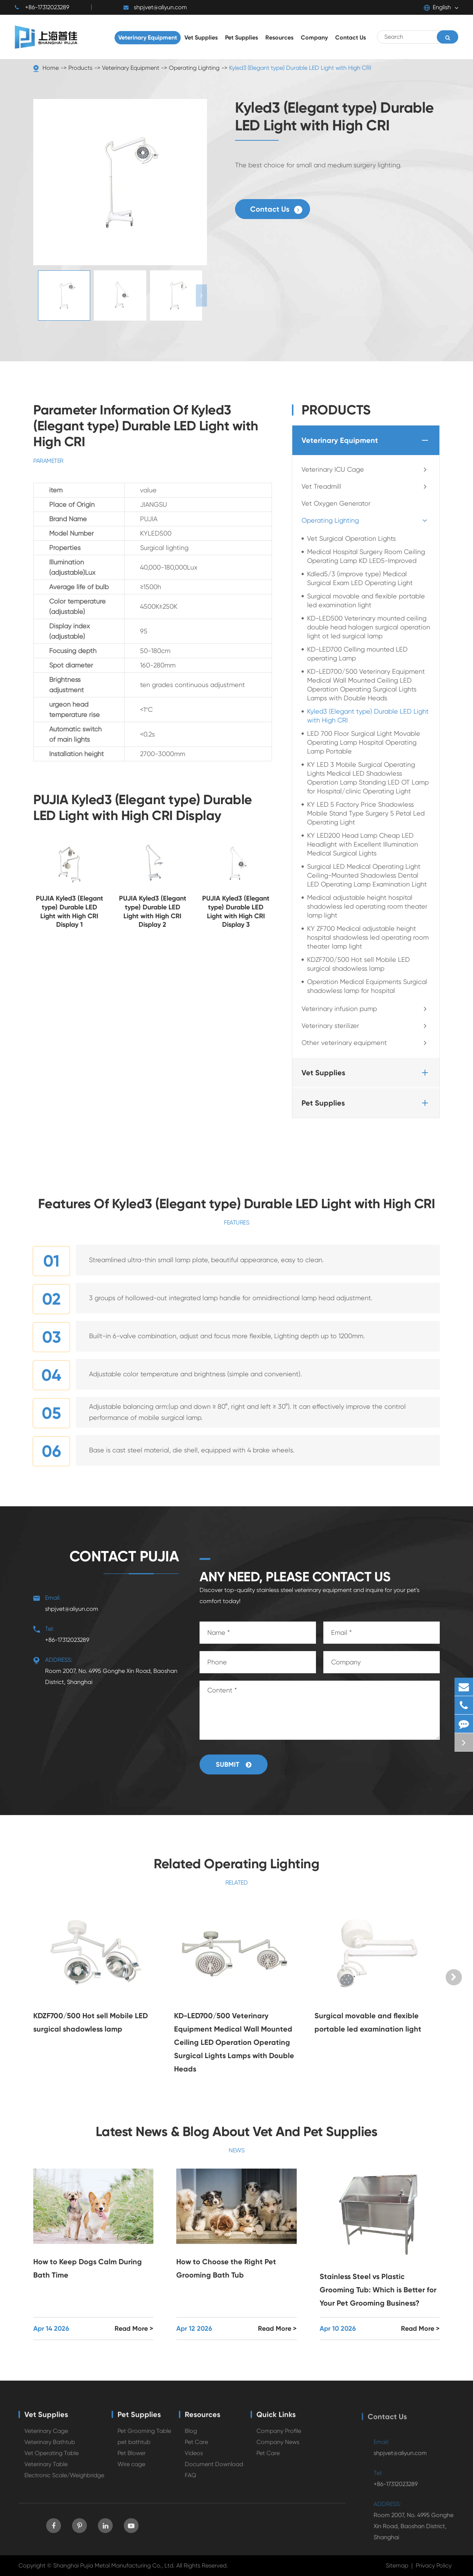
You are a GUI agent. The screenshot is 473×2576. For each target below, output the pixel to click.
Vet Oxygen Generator (336, 503)
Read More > (134, 2328)
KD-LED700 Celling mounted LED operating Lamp (357, 653)
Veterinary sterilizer (366, 1025)
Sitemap (397, 2565)
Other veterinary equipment (366, 1042)
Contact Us (276, 209)
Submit (233, 1764)
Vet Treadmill (366, 486)
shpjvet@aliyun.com (155, 7)
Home (50, 67)
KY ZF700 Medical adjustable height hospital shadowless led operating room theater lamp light (368, 937)
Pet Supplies (366, 1102)
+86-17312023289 (42, 7)
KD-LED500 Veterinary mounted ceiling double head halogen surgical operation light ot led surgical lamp (368, 627)
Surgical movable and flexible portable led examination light (366, 600)
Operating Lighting (194, 67)
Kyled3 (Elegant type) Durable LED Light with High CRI (300, 67)
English (437, 7)
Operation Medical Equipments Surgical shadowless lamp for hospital (367, 986)
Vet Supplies (366, 1072)
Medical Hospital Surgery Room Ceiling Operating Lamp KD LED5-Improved (366, 556)
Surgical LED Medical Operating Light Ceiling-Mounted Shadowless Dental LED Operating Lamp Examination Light (367, 875)
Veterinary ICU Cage (366, 469)
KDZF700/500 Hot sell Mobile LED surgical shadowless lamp (358, 964)
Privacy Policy (434, 2565)
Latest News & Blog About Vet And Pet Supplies (237, 2131)
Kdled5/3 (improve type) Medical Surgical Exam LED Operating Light (360, 578)
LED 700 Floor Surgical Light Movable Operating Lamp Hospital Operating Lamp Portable (363, 742)
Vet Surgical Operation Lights (351, 538)
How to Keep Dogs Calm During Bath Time (87, 2268)
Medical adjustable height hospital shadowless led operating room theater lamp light (367, 906)
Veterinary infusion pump (366, 1008)
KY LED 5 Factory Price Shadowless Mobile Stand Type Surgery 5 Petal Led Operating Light (366, 813)
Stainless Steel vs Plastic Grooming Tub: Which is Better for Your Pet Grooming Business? (378, 2289)
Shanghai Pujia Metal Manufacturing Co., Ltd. (114, 2565)
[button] (201, 295)
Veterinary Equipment (130, 67)
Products (80, 67)
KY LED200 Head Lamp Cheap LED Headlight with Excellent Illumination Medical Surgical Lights (362, 844)
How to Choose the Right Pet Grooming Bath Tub (226, 2268)
